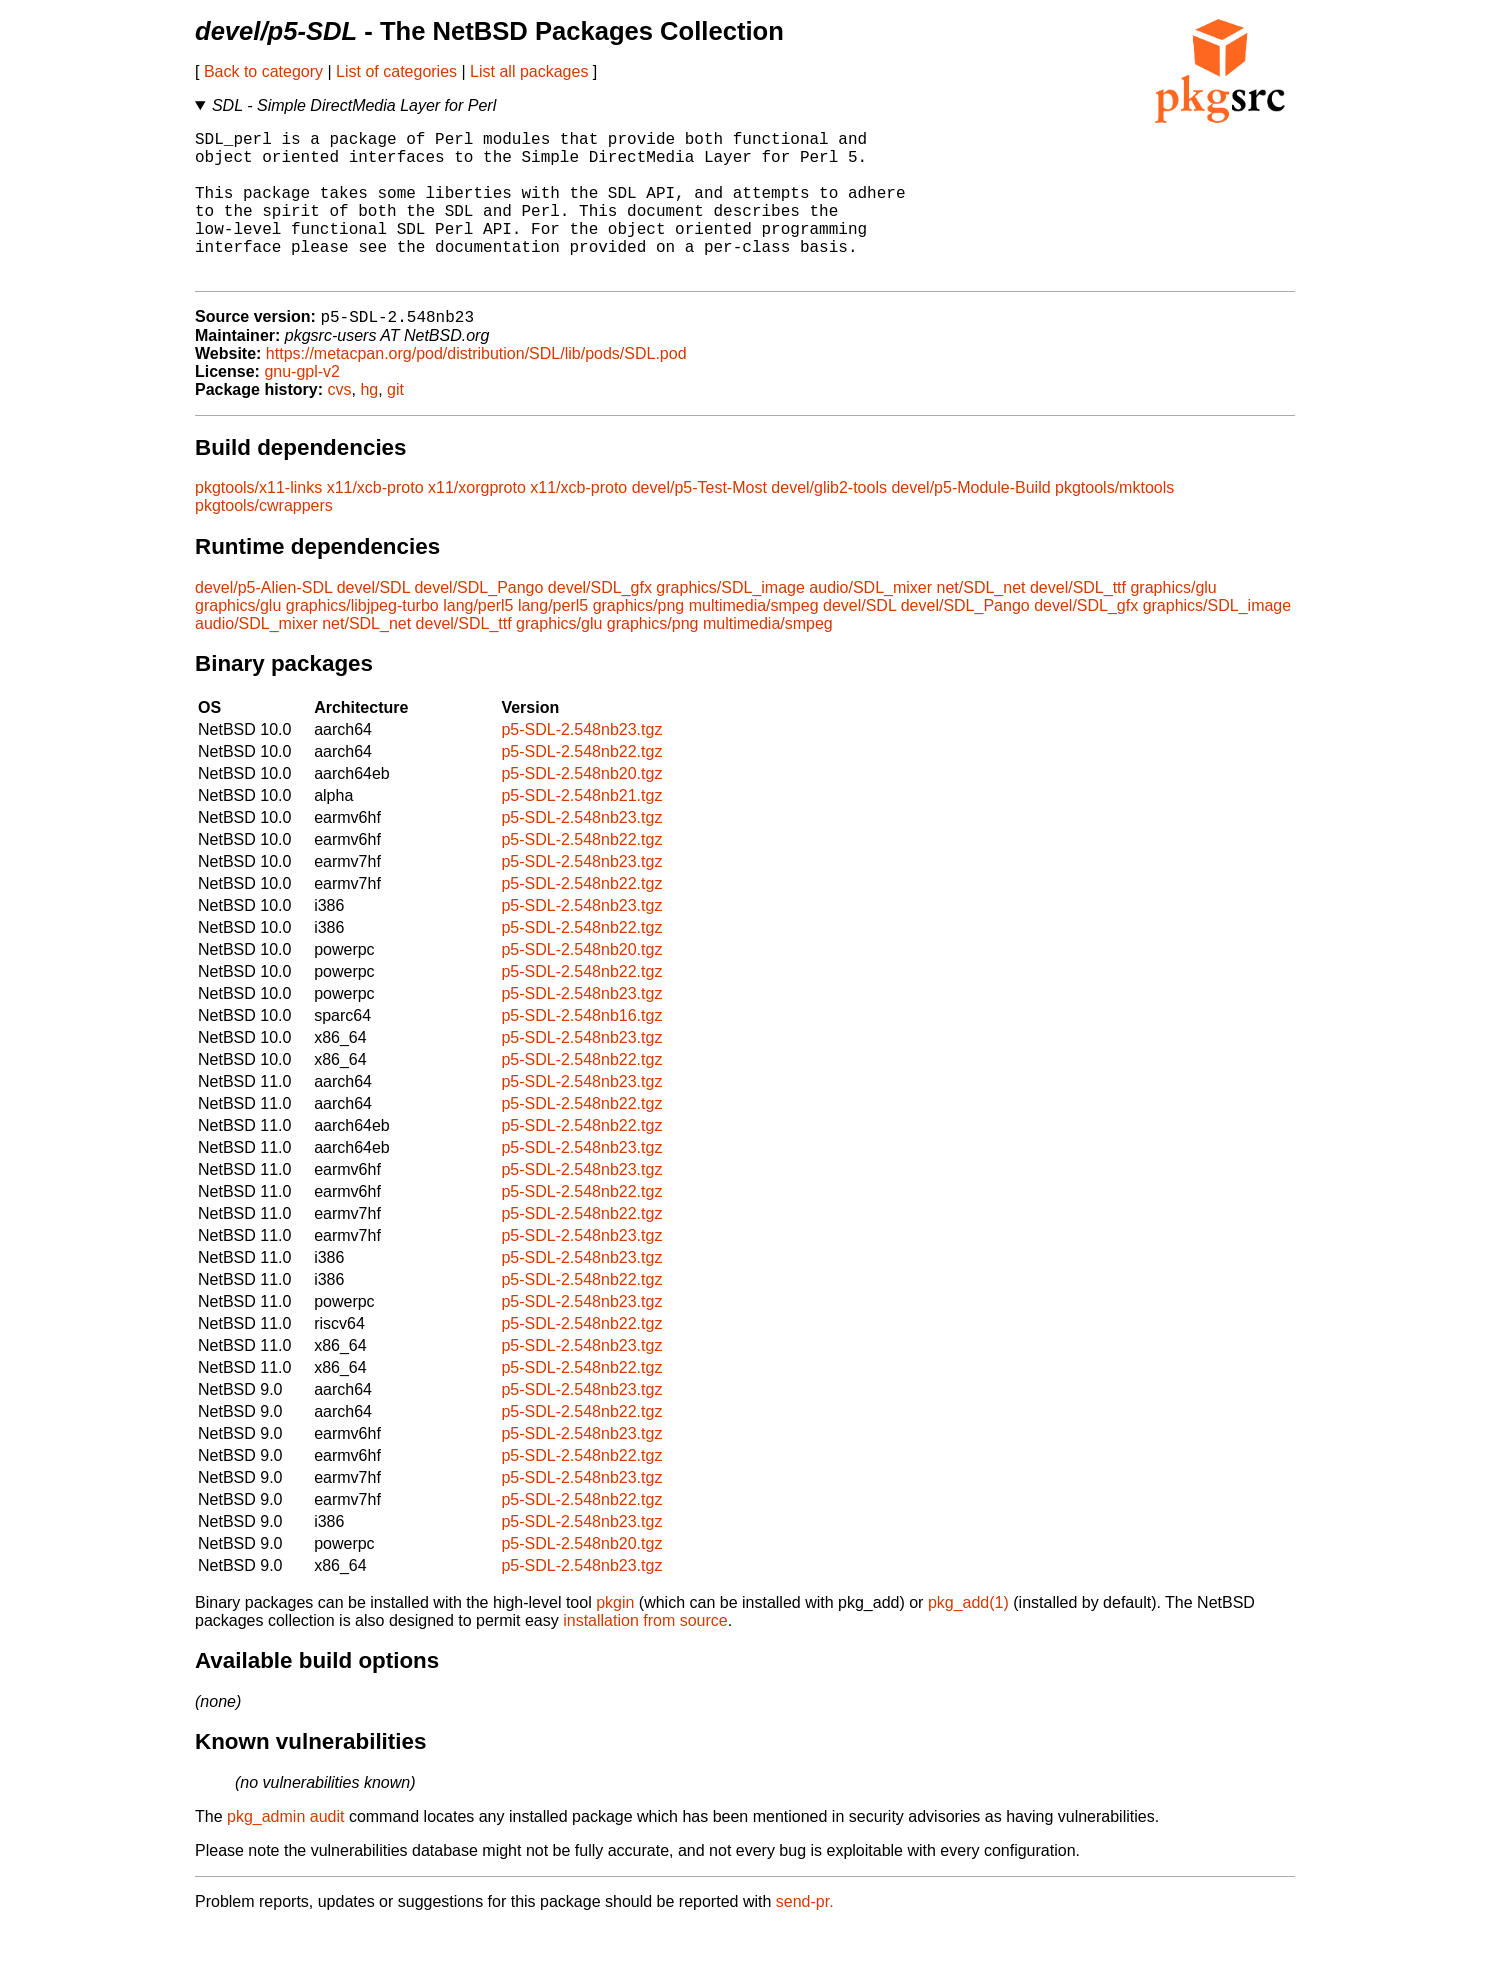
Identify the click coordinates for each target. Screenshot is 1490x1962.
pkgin (615, 1637)
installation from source (645, 1655)
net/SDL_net (981, 622)
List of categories (396, 71)
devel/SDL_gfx (600, 622)
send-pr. (805, 1936)
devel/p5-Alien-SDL (263, 622)
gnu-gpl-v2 (302, 406)
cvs (340, 424)
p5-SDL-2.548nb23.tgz (581, 764)
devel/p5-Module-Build (970, 522)
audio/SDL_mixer (870, 622)
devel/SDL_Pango (478, 622)
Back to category (263, 71)
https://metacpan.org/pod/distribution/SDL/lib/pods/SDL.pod (476, 388)
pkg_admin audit (285, 1851)
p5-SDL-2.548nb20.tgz (581, 808)
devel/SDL (373, 622)
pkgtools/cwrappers (264, 540)
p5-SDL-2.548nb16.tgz (581, 1050)
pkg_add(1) (968, 1637)
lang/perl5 (478, 640)
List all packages (529, 71)
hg (369, 424)
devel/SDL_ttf (1078, 622)
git (395, 424)
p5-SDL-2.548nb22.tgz (581, 786)
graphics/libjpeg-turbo (362, 640)
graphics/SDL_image (730, 622)
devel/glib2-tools (829, 522)
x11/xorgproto (477, 522)
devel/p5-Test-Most (699, 522)
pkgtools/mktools (1114, 522)
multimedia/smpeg (754, 640)
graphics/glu (1173, 622)
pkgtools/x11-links (258, 522)
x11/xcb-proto (375, 522)
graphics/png (639, 640)
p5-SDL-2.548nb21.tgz (581, 830)
